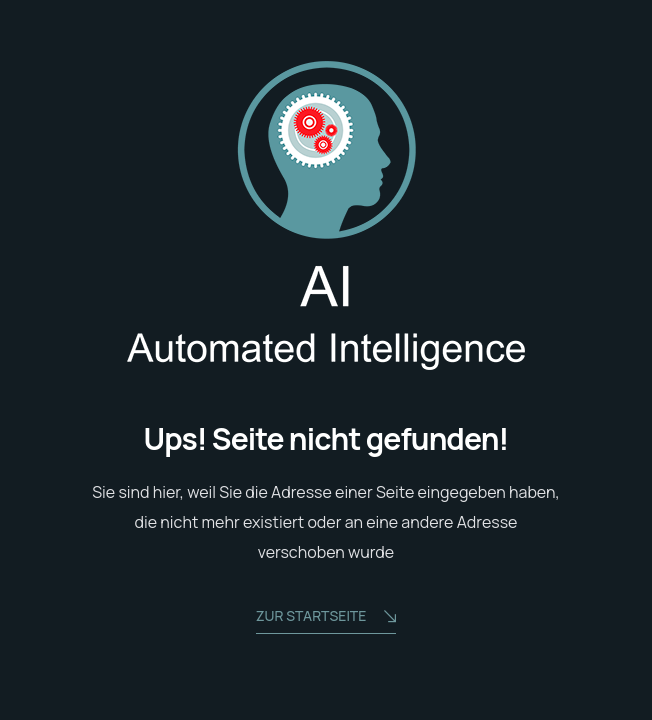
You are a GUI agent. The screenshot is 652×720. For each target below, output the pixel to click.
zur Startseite (326, 617)
